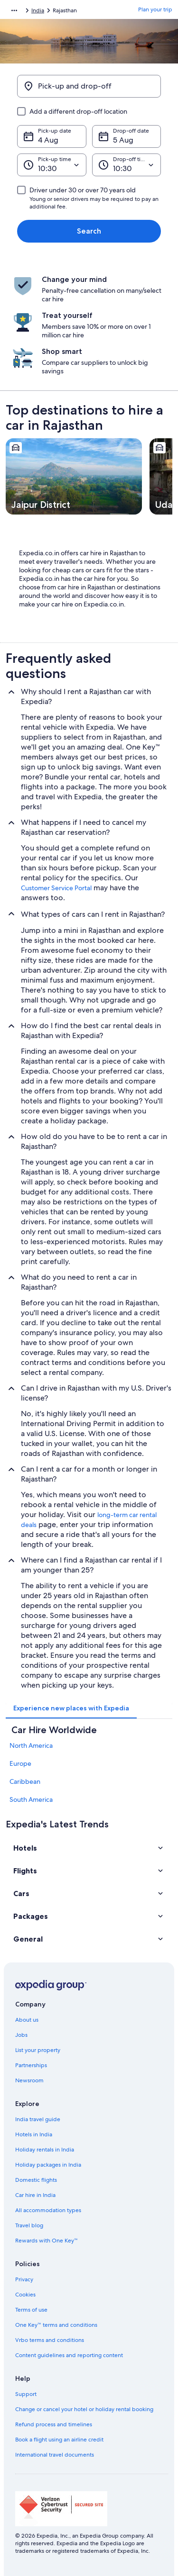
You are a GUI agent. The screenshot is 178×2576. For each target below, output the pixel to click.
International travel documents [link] (54, 2454)
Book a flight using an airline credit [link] (59, 2439)
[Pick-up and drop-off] (89, 86)
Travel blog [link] (29, 2225)
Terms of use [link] (31, 2310)
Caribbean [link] (24, 1781)
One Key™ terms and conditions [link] (56, 2325)
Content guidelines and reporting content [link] (69, 2355)
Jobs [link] (21, 2035)
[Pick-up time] (51, 165)
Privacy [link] (24, 2279)
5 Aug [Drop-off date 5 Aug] (123, 140)
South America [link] (31, 1799)
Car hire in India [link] (35, 2195)
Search (89, 230)
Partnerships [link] (31, 2065)
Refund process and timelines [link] (53, 2424)
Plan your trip (155, 9)
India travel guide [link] (37, 2119)
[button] (89, 1847)
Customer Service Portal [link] (56, 888)
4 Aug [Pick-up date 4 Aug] (48, 140)
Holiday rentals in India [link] (44, 2149)
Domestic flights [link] (36, 2180)
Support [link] (26, 2394)
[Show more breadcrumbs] (14, 10)
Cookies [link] (25, 2294)
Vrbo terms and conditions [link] (49, 2340)
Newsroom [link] (29, 2080)
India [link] (37, 10)
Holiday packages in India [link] (48, 2165)
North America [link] (31, 1745)
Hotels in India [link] (33, 2134)
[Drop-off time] (126, 165)
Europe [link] (20, 1763)
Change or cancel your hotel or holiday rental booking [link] (84, 2409)
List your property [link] (37, 2050)
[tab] (71, 1708)
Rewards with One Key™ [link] (46, 2240)
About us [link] (26, 2020)
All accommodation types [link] (48, 2210)
